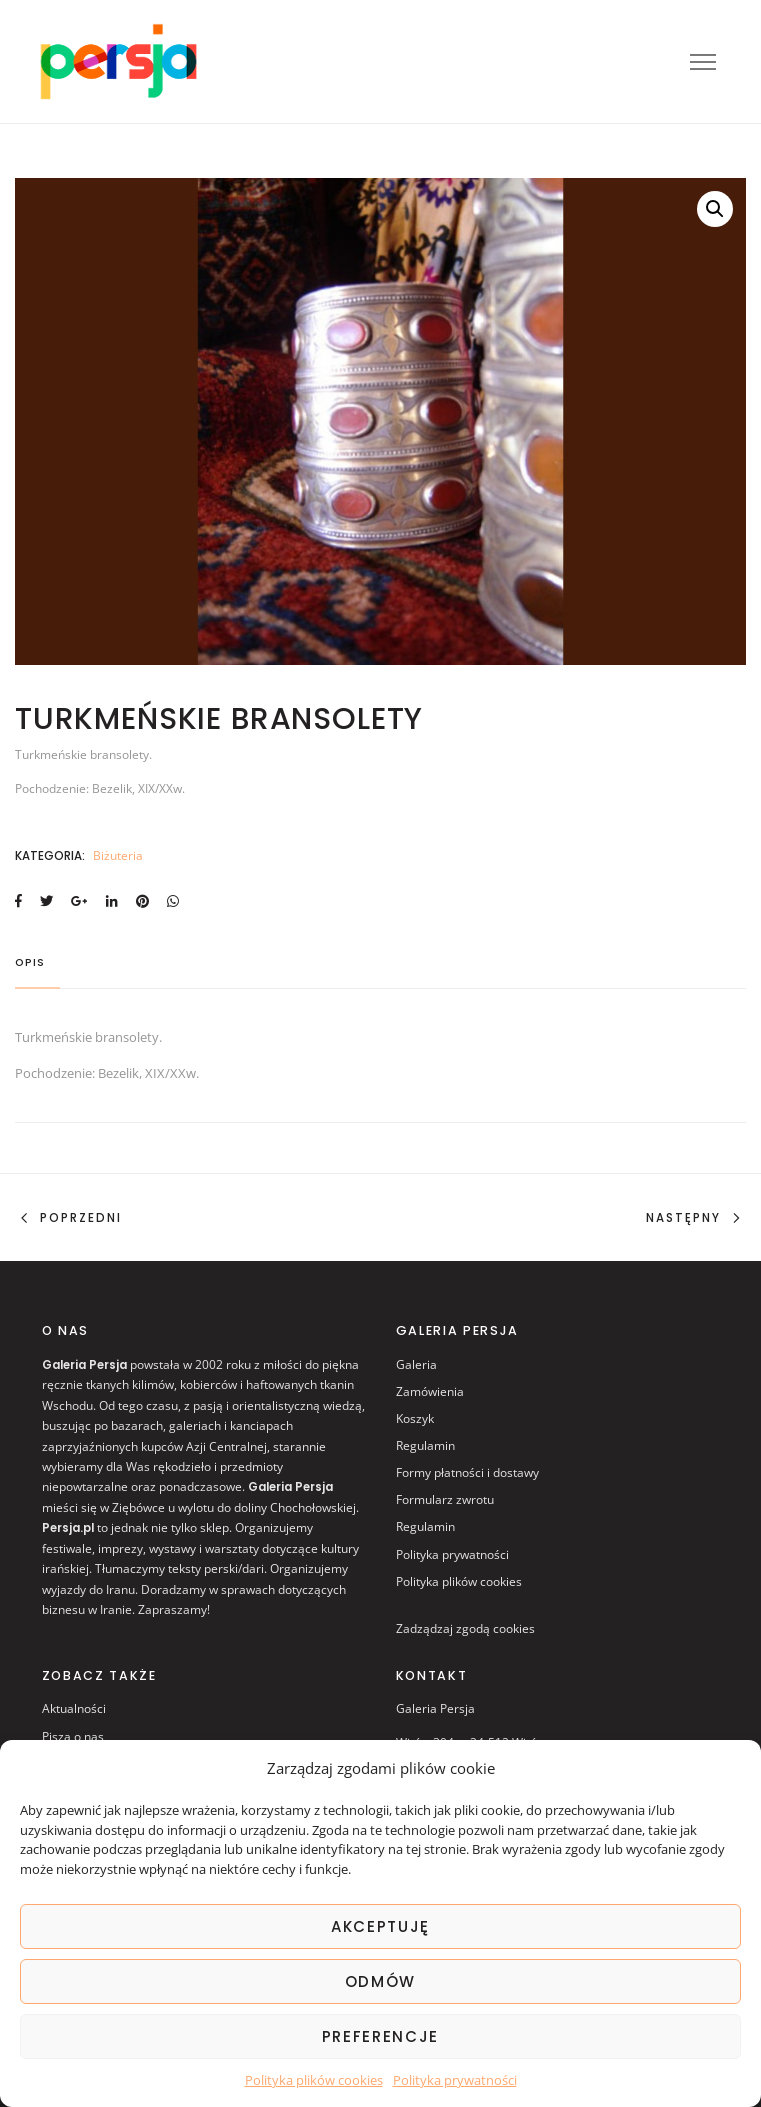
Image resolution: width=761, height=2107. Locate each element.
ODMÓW (380, 1981)
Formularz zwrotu (445, 1499)
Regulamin (425, 1445)
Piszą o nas (73, 1736)
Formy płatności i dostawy (467, 1472)
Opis (30, 964)
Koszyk (415, 1418)
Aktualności (74, 1708)
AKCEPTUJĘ (380, 1926)
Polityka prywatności (455, 2080)
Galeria (416, 1364)
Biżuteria (118, 855)
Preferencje (380, 2036)
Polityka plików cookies (314, 2080)
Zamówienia (430, 1391)
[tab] (37, 969)
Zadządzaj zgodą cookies (465, 1628)
